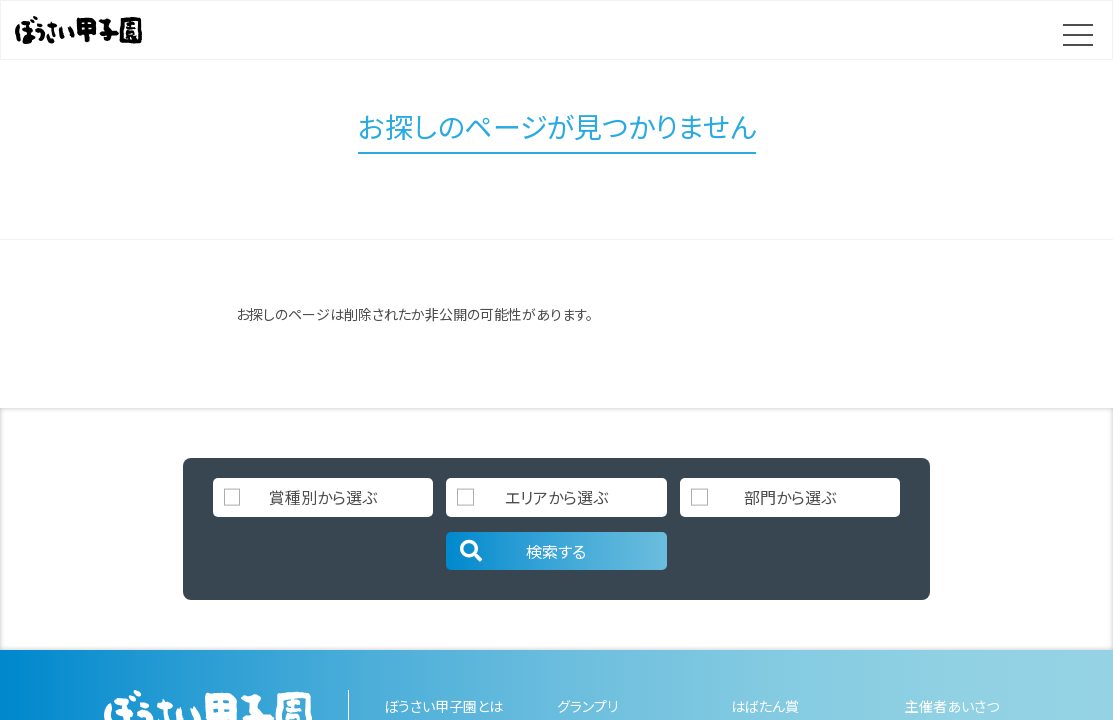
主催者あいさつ (952, 706)
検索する (521, 551)
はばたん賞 (765, 706)
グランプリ (587, 706)
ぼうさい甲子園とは (443, 706)
